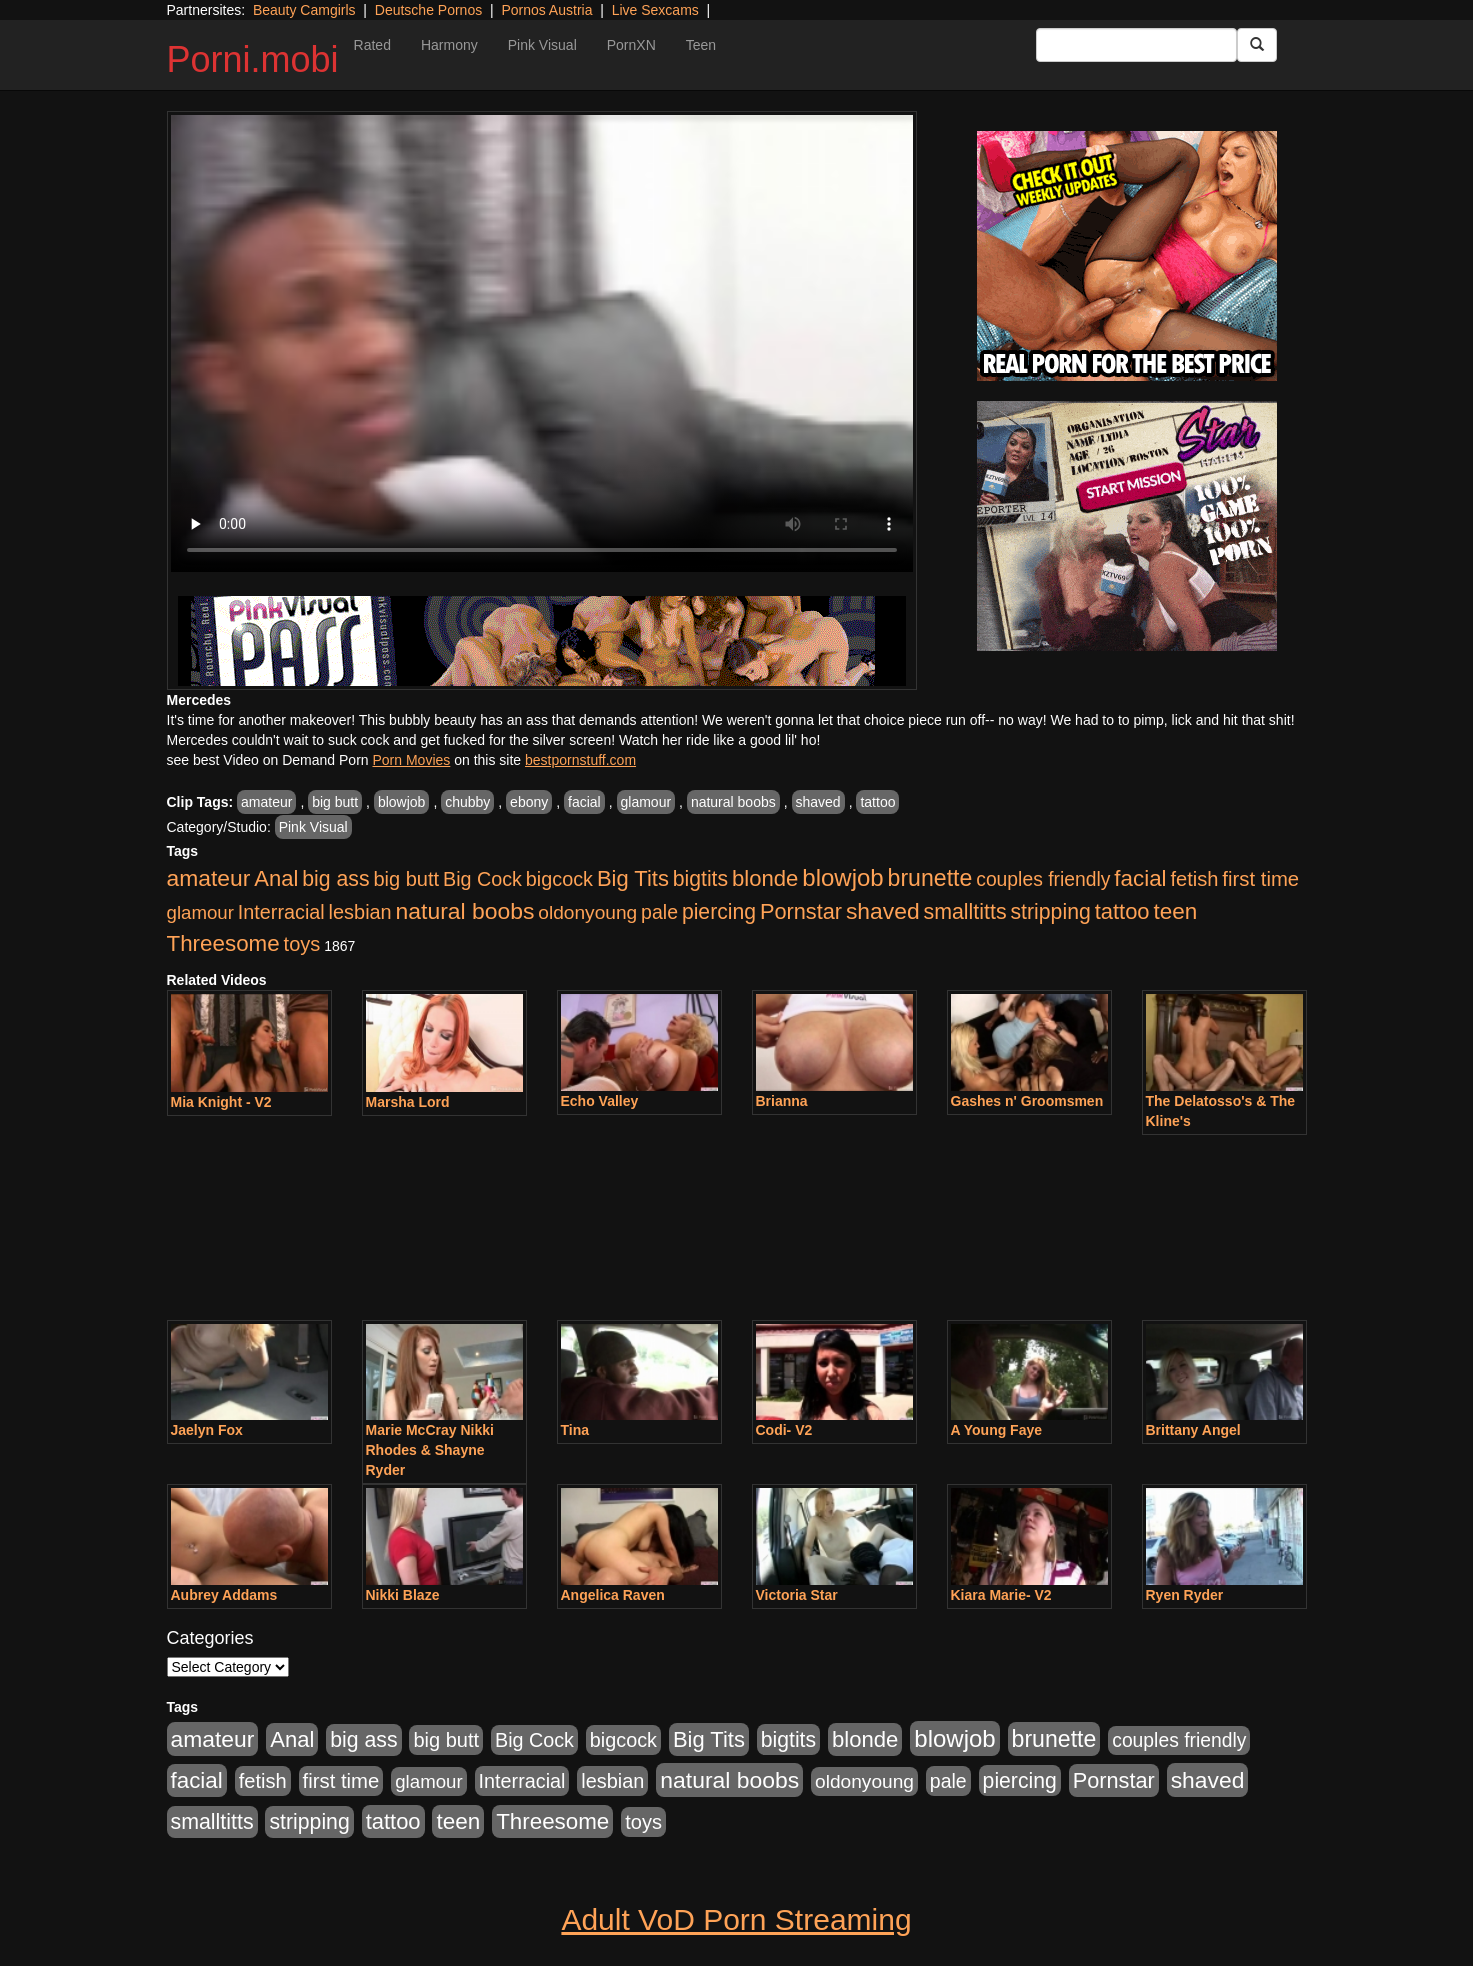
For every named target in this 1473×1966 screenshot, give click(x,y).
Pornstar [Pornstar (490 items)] (801, 911)
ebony (529, 802)
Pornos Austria (546, 10)
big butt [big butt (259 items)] (406, 879)
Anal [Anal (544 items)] (276, 878)
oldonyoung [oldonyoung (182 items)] (587, 912)
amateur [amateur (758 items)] (209, 878)
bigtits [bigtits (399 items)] (700, 878)
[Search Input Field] (1136, 45)
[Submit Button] (1257, 45)
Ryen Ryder (1185, 1595)
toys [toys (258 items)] (302, 944)
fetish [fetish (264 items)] (1194, 879)
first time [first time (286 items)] (1260, 879)
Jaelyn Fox (207, 1430)
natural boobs (733, 802)
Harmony (449, 45)
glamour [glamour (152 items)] (200, 912)
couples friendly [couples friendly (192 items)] (1043, 879)
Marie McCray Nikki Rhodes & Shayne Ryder (430, 1450)
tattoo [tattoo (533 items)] (1122, 911)
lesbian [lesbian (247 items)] (360, 912)
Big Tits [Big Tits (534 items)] (633, 878)
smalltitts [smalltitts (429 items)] (965, 912)
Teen (701, 45)
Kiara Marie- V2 (1001, 1595)
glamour (646, 802)
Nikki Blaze (403, 1595)
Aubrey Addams (224, 1595)
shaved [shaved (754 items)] (883, 911)
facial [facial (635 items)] (1140, 878)
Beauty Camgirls (304, 10)
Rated (372, 45)
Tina (575, 1430)
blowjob (401, 802)
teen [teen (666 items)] (1175, 911)
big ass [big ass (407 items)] (335, 879)
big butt (335, 802)
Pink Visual (542, 45)
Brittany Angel (1193, 1430)
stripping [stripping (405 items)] (1050, 912)
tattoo (877, 802)
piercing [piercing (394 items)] (719, 911)
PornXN (631, 45)
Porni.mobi (253, 59)
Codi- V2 (784, 1430)
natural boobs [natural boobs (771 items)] (465, 911)
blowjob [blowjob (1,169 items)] (842, 877)
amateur (266, 802)
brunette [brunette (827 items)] (930, 878)
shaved (818, 802)
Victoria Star (797, 1595)
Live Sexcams (655, 10)
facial (584, 802)
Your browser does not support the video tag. (542, 343)
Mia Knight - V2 (221, 1102)
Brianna (782, 1101)
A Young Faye (997, 1430)
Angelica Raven (613, 1595)
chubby (467, 802)
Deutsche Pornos (428, 10)
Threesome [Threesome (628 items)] (223, 943)
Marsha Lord (408, 1102)
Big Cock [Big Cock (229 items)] (482, 879)
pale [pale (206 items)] (659, 912)
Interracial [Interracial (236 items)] (281, 912)
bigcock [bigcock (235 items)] (559, 879)
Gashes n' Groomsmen (1027, 1101)
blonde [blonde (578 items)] (765, 878)
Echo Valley (600, 1101)
